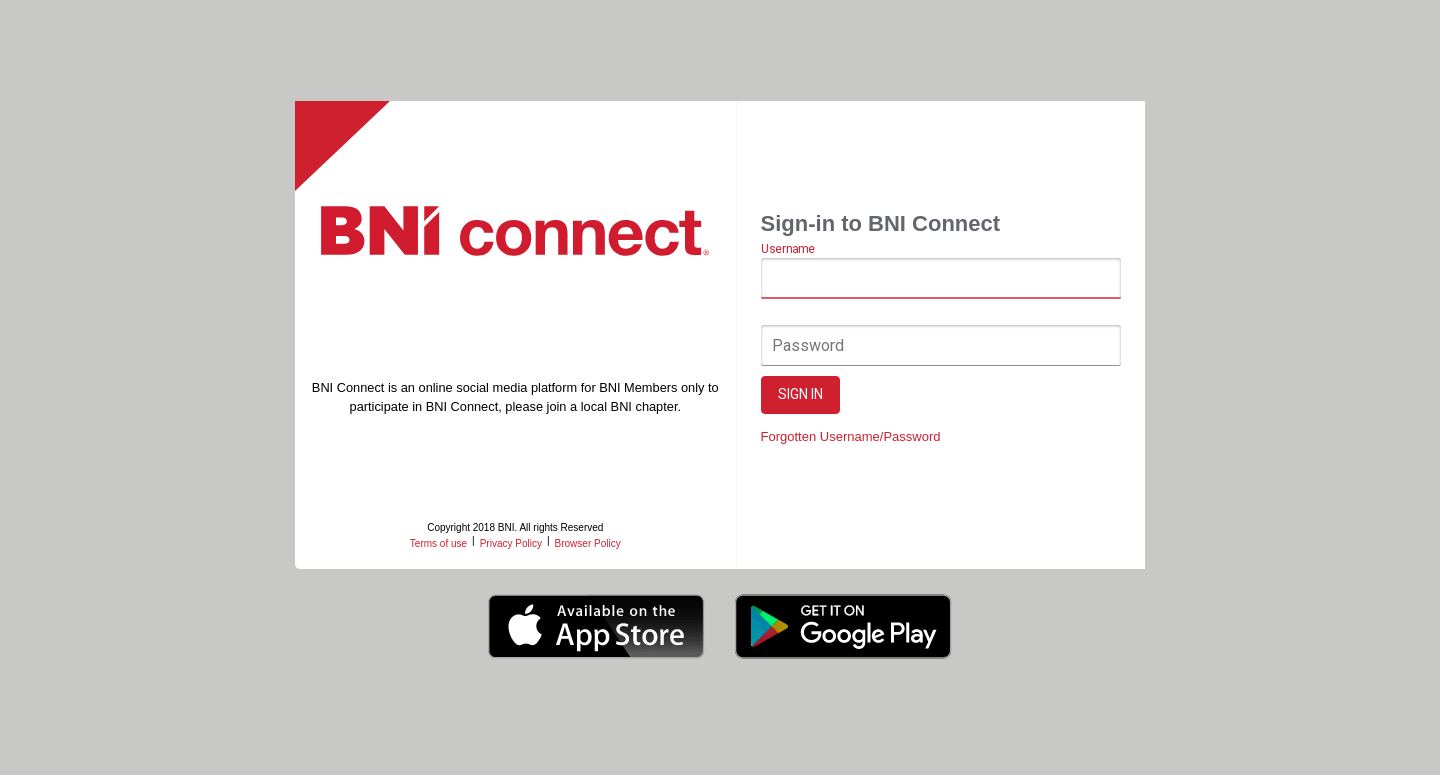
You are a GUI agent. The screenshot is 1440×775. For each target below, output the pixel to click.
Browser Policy (588, 543)
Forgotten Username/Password (851, 436)
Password (808, 345)
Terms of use (438, 543)
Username (787, 250)
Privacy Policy (511, 543)
